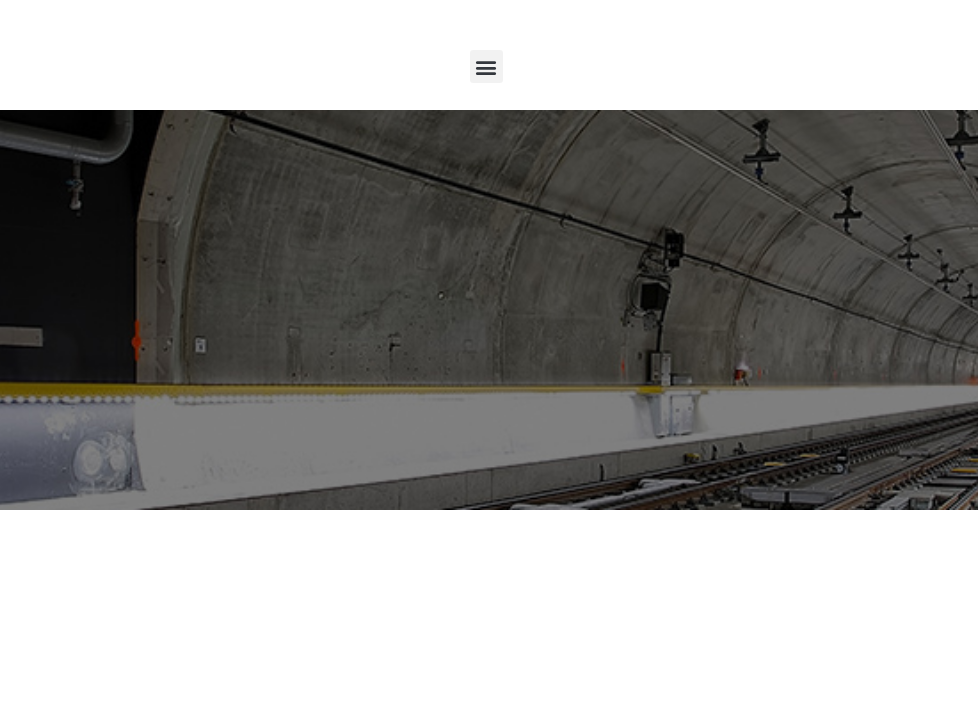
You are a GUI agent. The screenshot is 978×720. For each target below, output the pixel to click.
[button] (486, 66)
